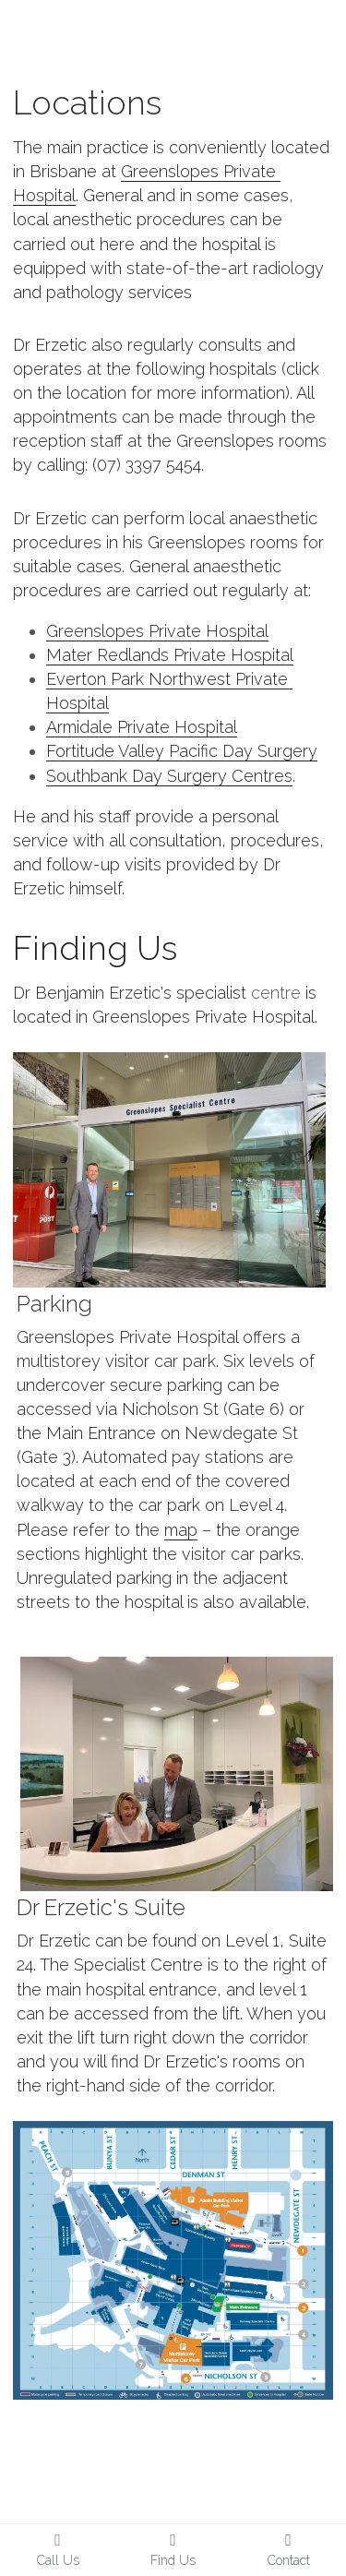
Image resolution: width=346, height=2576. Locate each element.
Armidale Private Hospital (141, 727)
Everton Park (97, 679)
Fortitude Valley (107, 751)
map (180, 1530)
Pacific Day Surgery (243, 751)
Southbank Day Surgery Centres (169, 775)
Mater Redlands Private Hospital (169, 655)
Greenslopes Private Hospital (157, 631)
